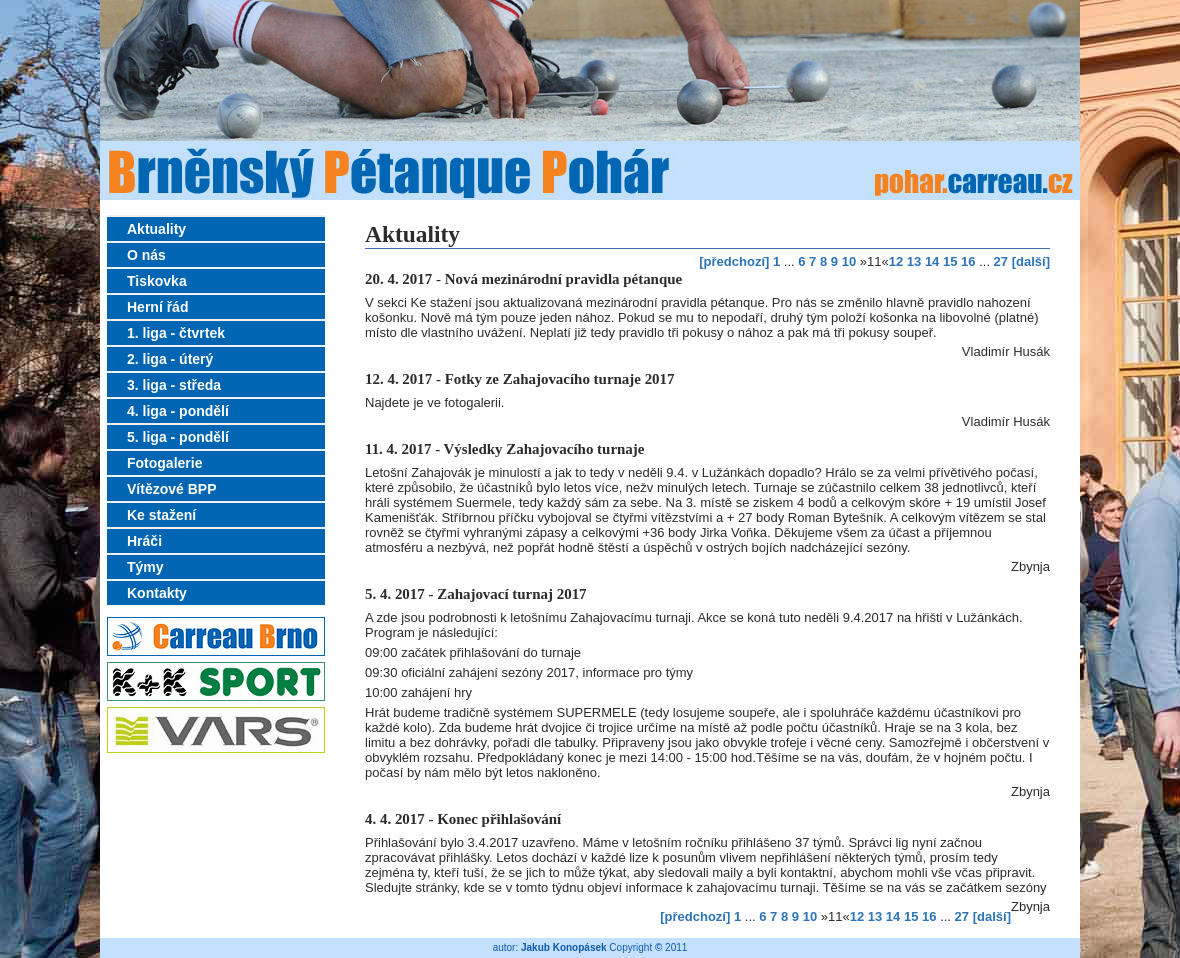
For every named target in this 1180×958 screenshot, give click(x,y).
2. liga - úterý (170, 359)
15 (950, 261)
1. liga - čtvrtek (176, 333)
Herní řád (157, 307)
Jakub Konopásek (564, 947)
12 (896, 261)
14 (932, 261)
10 (849, 261)
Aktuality (156, 229)
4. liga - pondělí (178, 411)
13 (914, 261)
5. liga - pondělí (178, 437)
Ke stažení (161, 515)
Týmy (145, 567)
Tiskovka (157, 281)
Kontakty (157, 593)
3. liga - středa (174, 385)
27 (1001, 261)
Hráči (144, 541)
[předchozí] (734, 261)
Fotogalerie (164, 463)
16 (968, 261)
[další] (1031, 261)
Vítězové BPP (171, 489)
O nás (146, 255)
